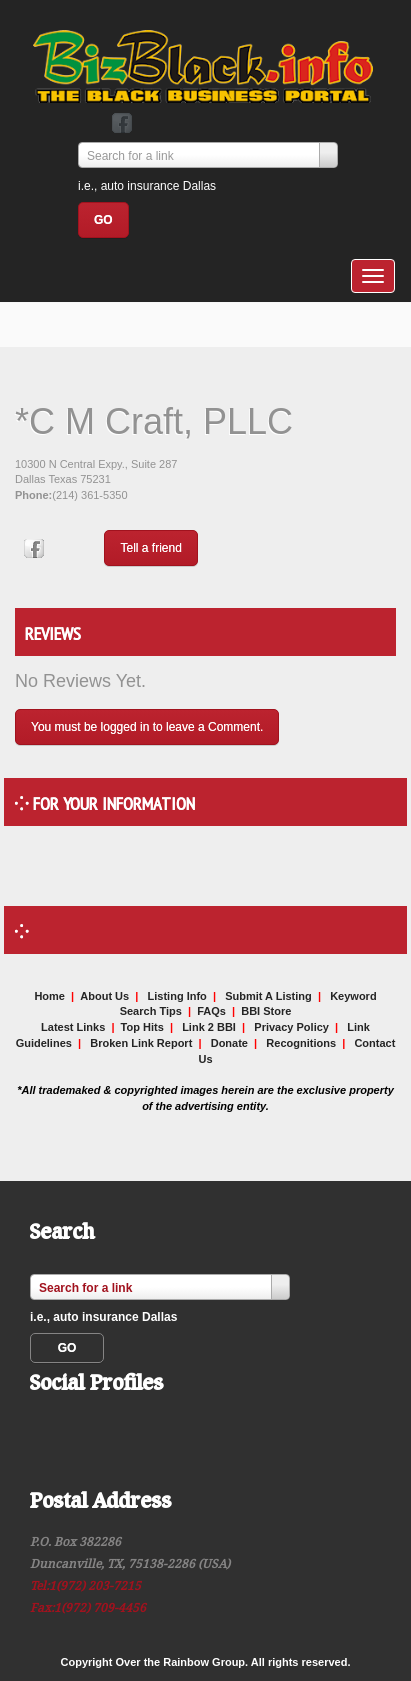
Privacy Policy (291, 1027)
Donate (229, 1043)
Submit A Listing (268, 996)
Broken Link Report (141, 1043)
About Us (104, 996)
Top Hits (142, 1027)
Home (49, 996)
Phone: (33, 495)
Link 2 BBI (209, 1027)
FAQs (211, 1011)
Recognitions (301, 1043)
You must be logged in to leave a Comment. (147, 727)
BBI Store (266, 1011)
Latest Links (73, 1027)
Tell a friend (150, 548)
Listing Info (177, 996)
